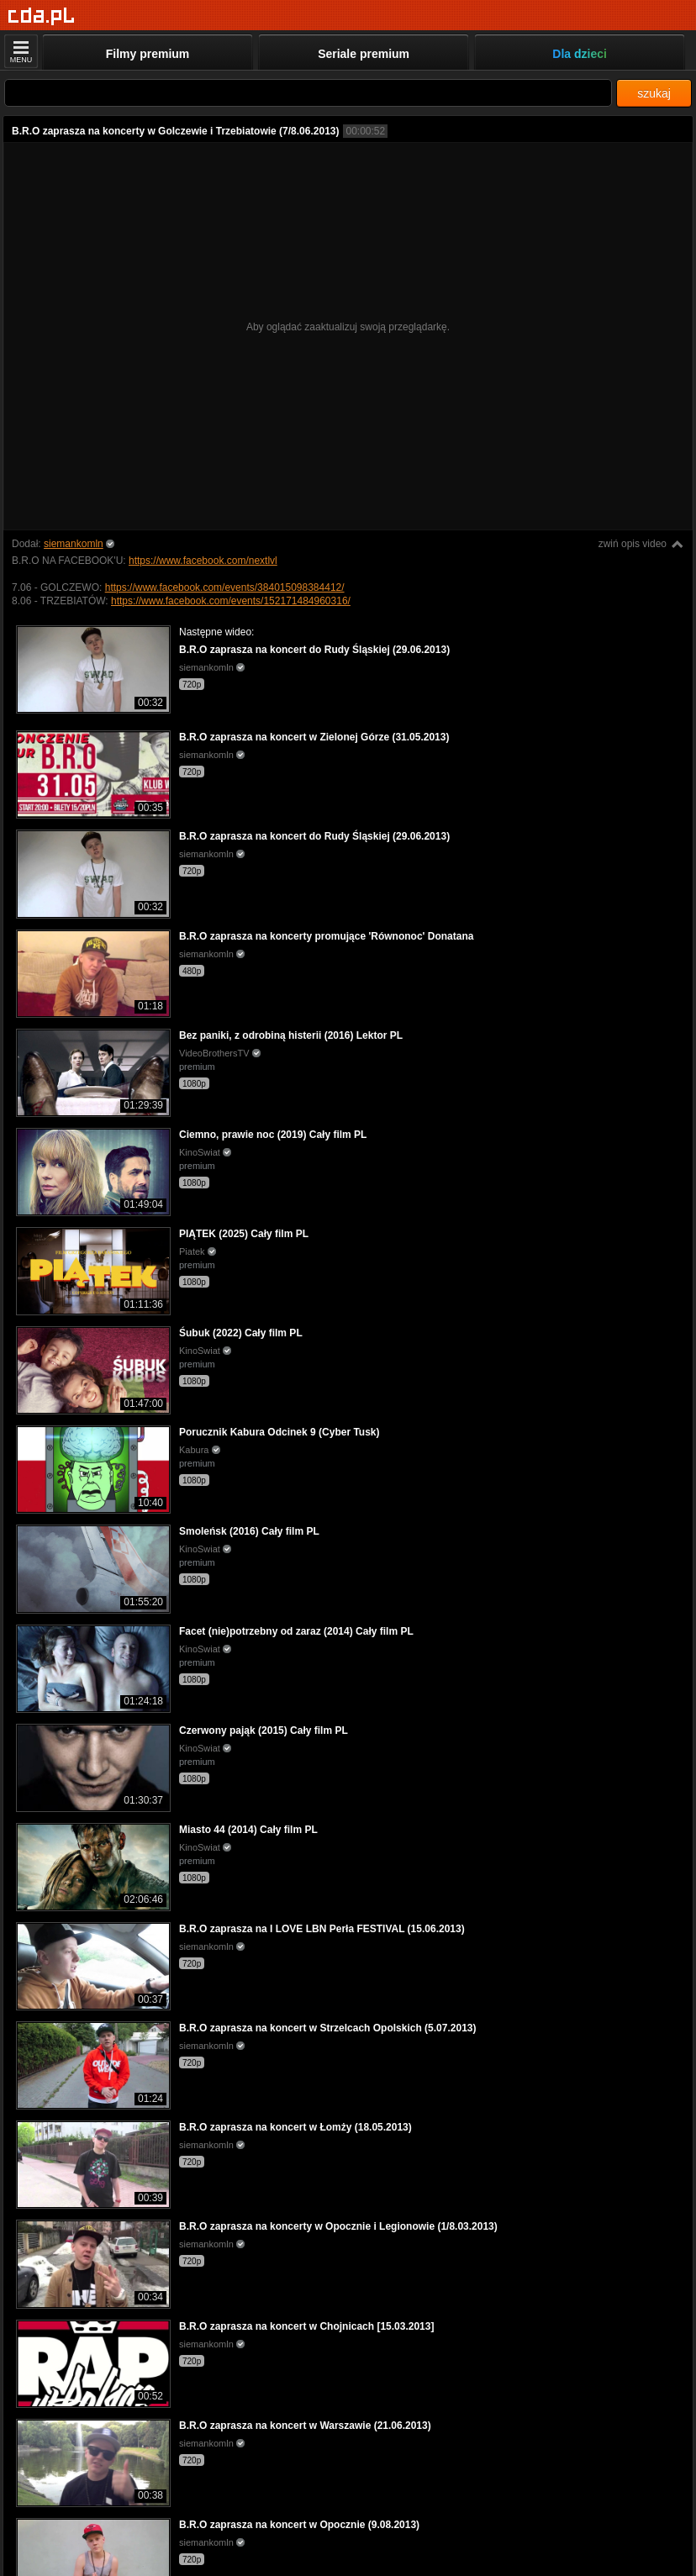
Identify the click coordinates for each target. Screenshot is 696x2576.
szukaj (654, 93)
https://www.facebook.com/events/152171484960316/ (231, 601)
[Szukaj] (308, 93)
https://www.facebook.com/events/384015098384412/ (225, 587)
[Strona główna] (41, 16)
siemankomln (73, 544)
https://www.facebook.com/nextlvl (203, 560)
